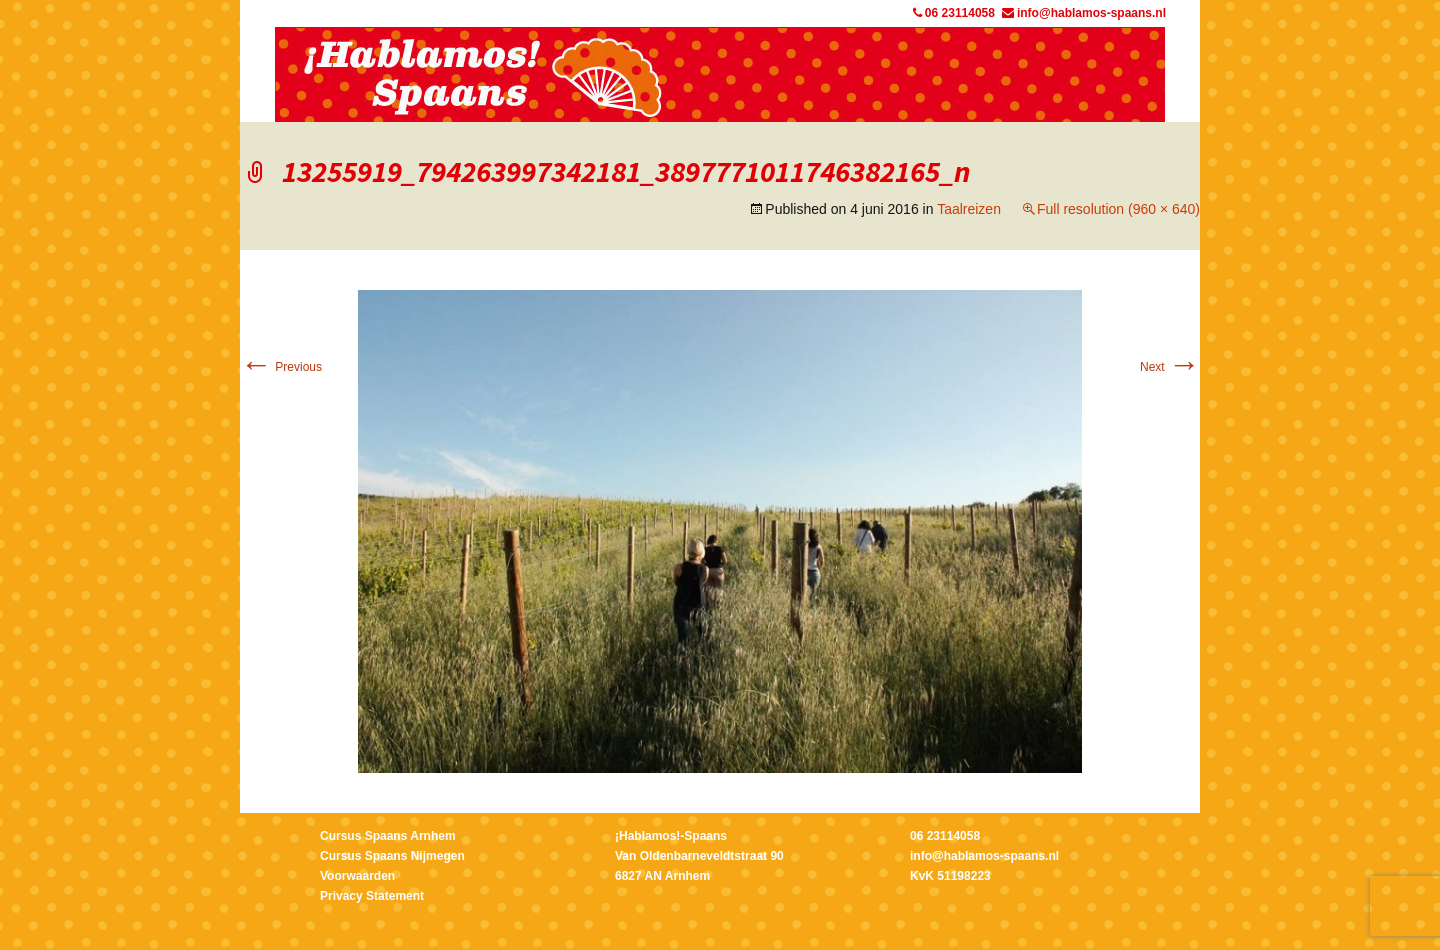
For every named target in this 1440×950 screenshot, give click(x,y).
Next (1170, 367)
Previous (281, 367)
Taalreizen (969, 209)
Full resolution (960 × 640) (1118, 209)
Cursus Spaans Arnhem (388, 836)
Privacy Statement (372, 896)
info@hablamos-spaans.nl (1084, 13)
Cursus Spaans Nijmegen (392, 856)
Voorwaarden (357, 876)
